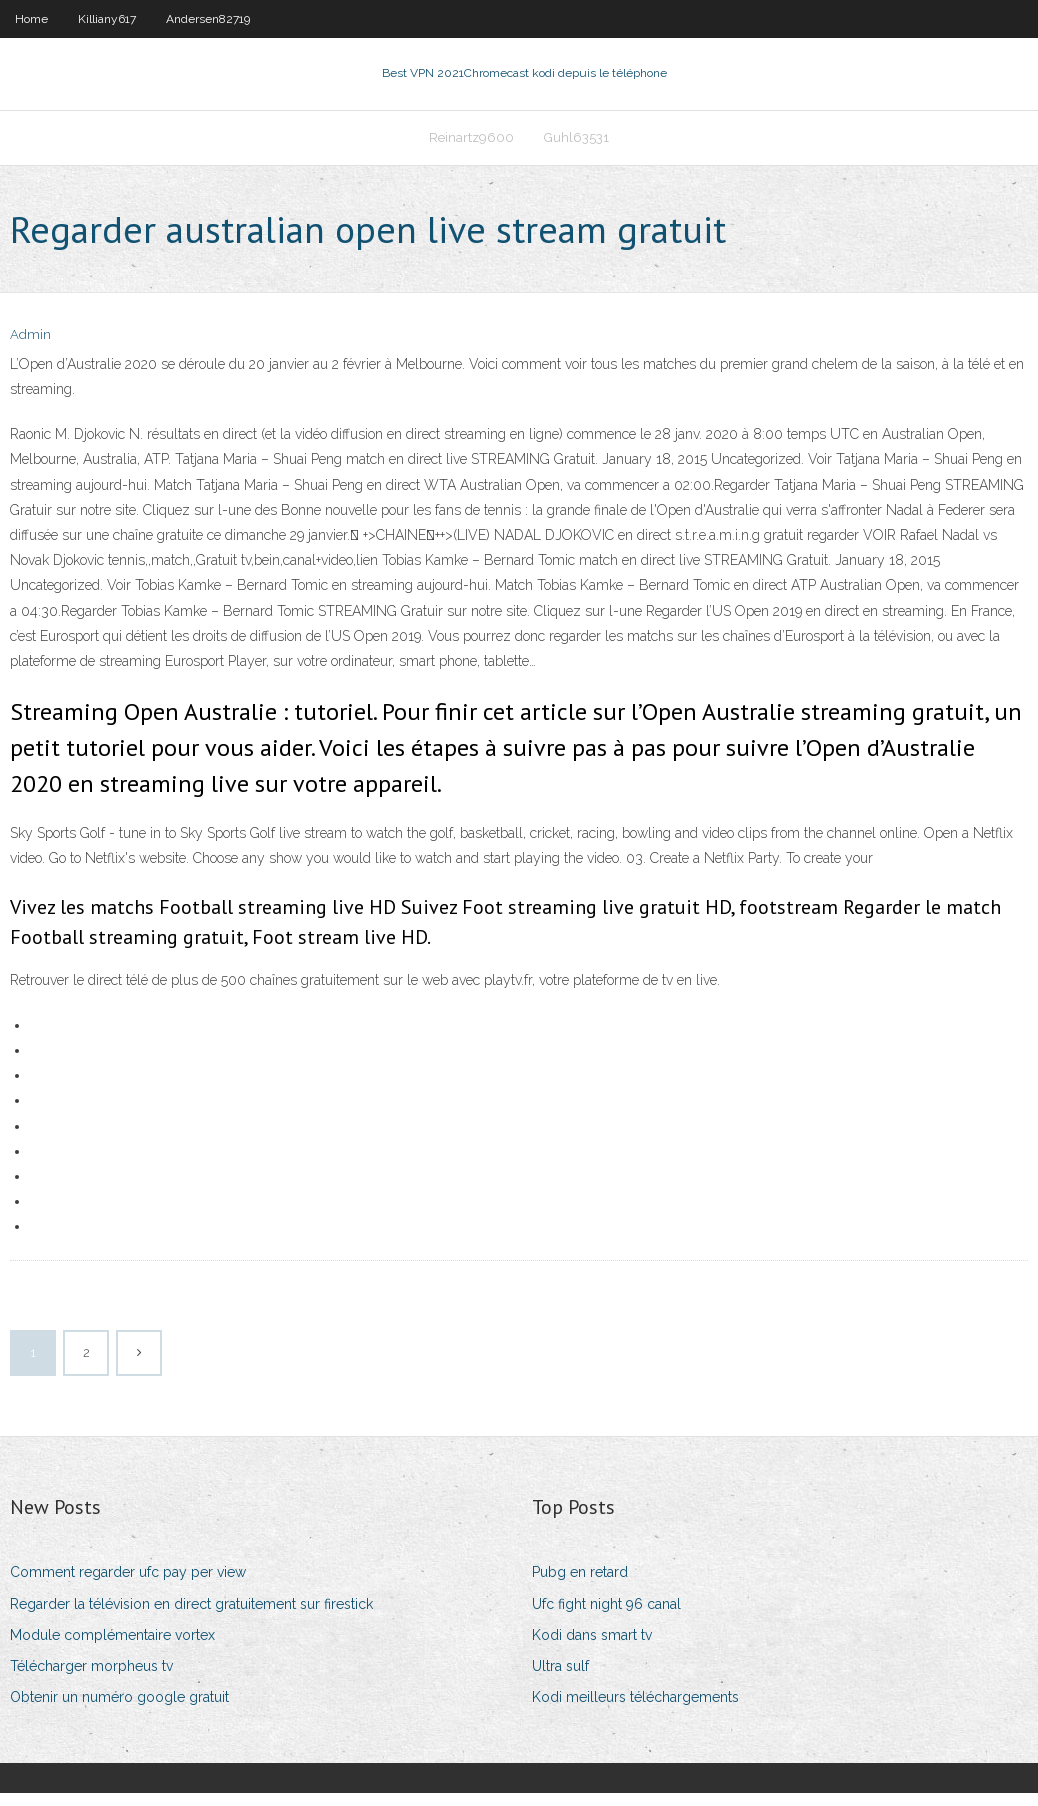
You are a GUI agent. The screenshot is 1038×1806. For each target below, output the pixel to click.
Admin (30, 347)
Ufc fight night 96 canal (606, 1616)
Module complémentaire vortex (112, 1647)
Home (31, 19)
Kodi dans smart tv (592, 1647)
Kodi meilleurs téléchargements (635, 1709)
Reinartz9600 (471, 146)
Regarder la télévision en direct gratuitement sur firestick (191, 1616)
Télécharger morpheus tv (91, 1678)
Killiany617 (107, 19)
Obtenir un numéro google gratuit (119, 1709)
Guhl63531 (576, 146)
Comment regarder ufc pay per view (128, 1585)
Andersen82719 (208, 19)
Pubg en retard (580, 1585)
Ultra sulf (560, 1678)
